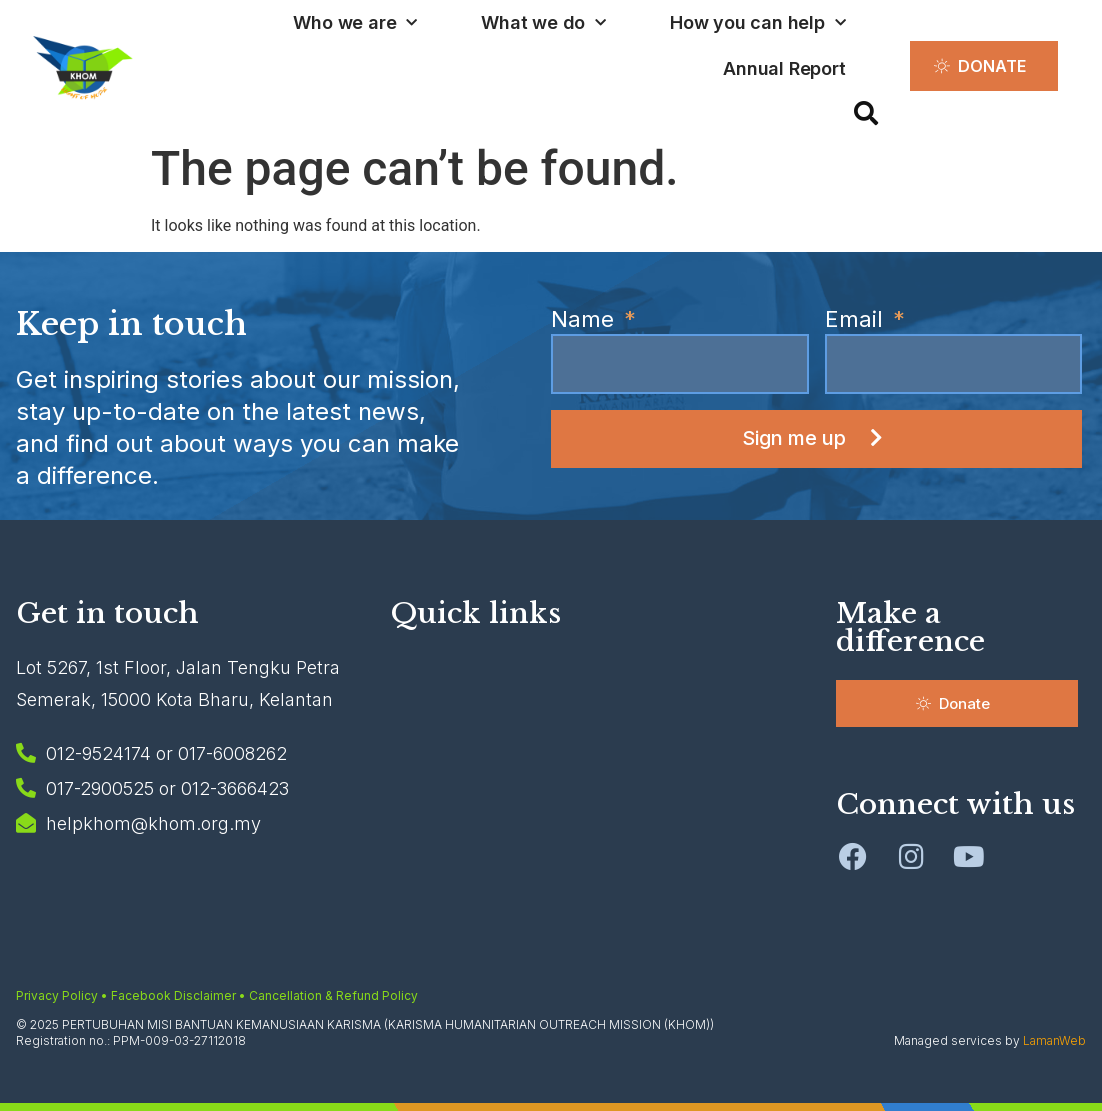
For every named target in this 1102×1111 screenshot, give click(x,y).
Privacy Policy (57, 995)
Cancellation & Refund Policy (333, 995)
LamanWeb (1054, 1040)
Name (585, 320)
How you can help (758, 23)
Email (857, 320)
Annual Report (784, 68)
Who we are (355, 23)
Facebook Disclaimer (173, 995)
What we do (543, 23)
